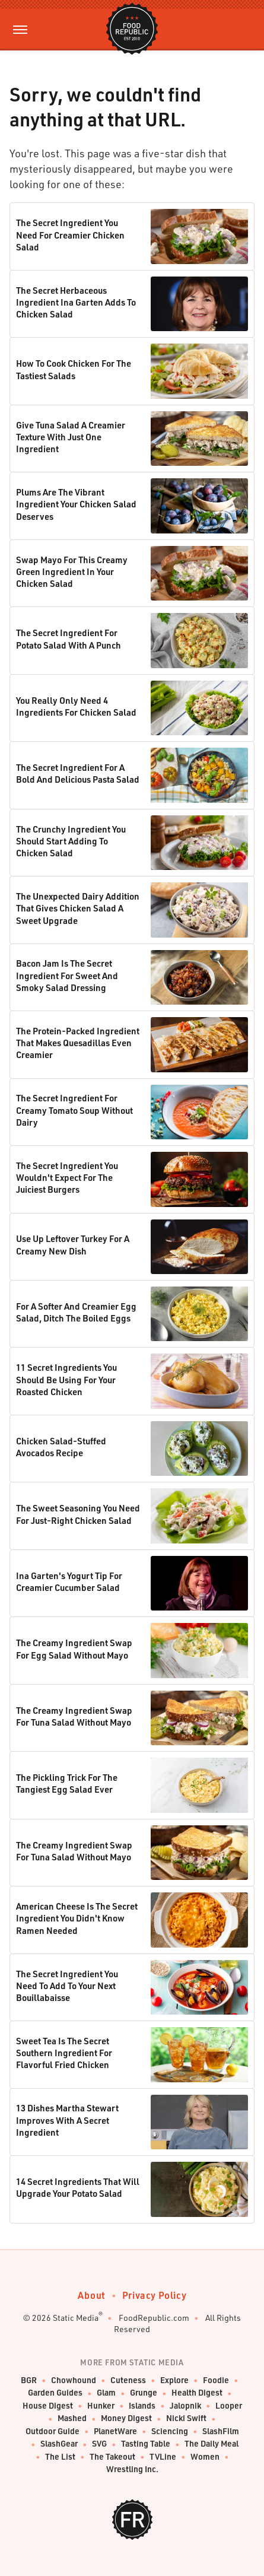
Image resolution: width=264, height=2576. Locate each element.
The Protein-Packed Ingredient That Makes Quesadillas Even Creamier (77, 1043)
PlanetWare (115, 2431)
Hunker (100, 2406)
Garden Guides (55, 2392)
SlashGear (59, 2444)
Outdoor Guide (52, 2431)
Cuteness (128, 2380)
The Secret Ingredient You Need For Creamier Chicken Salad (70, 235)
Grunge (143, 2392)
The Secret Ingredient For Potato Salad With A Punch (68, 638)
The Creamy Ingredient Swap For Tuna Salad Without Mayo (74, 1716)
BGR (29, 2380)
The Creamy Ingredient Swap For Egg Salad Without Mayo (74, 1648)
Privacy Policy (154, 2295)
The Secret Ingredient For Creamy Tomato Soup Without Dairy (74, 1110)
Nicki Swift (186, 2418)
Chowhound (73, 2380)
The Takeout (112, 2457)
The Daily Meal (211, 2444)
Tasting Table (145, 2444)
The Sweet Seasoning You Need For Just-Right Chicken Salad (78, 1514)
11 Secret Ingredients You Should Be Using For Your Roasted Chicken (66, 1379)
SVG (99, 2444)
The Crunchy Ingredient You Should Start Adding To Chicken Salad (71, 841)
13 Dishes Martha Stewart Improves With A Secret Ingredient (67, 2120)
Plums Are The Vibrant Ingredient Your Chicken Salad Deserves (76, 504)
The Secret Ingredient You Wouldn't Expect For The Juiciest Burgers (67, 1178)
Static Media (75, 2318)
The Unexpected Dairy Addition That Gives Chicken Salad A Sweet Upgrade (77, 908)
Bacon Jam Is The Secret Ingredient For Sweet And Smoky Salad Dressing (67, 975)
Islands (142, 2406)
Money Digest (126, 2418)
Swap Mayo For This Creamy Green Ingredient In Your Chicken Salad (72, 572)
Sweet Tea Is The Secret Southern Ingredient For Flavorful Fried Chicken (64, 2053)
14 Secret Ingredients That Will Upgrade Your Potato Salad (77, 2187)
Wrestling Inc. (132, 2469)
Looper (228, 2406)
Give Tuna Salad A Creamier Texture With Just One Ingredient (70, 437)
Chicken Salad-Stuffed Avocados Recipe (61, 1447)
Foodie (216, 2380)
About (92, 2295)
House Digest (48, 2406)
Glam (106, 2392)
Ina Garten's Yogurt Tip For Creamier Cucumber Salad (69, 1581)
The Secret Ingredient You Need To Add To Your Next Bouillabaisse (67, 1986)
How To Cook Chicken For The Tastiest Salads (73, 369)
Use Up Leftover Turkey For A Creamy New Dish (72, 1244)
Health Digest (196, 2392)
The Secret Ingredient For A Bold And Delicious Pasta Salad (77, 773)
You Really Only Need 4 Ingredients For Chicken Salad (76, 706)
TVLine (163, 2457)
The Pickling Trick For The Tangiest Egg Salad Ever (66, 1783)
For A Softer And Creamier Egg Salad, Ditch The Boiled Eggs (76, 1312)
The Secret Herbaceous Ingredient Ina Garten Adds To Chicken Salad (76, 302)
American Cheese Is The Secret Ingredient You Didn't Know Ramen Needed (77, 1918)
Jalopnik (185, 2406)
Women (205, 2457)
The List (60, 2457)
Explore (174, 2380)
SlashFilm (220, 2431)
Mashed (72, 2418)
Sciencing (169, 2431)
